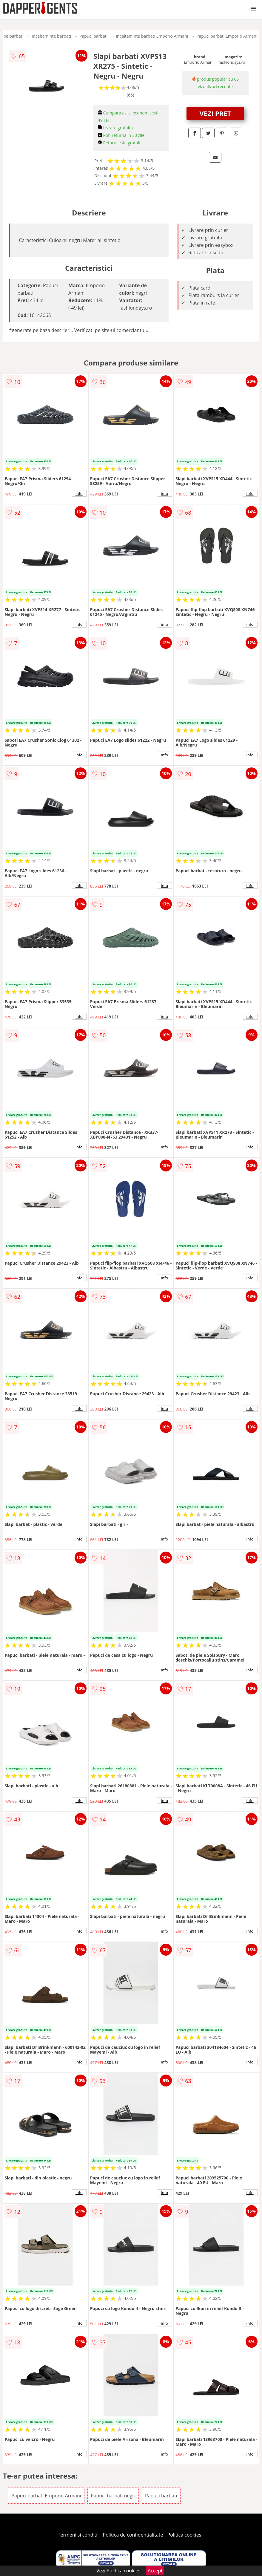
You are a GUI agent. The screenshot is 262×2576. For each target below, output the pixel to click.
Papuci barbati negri (113, 2495)
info (79, 493)
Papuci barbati (93, 36)
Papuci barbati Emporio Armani (226, 36)
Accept (155, 2570)
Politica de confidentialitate (133, 2534)
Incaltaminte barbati (51, 36)
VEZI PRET (215, 113)
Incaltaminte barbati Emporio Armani (152, 36)
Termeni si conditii (78, 2534)
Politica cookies (184, 2534)
